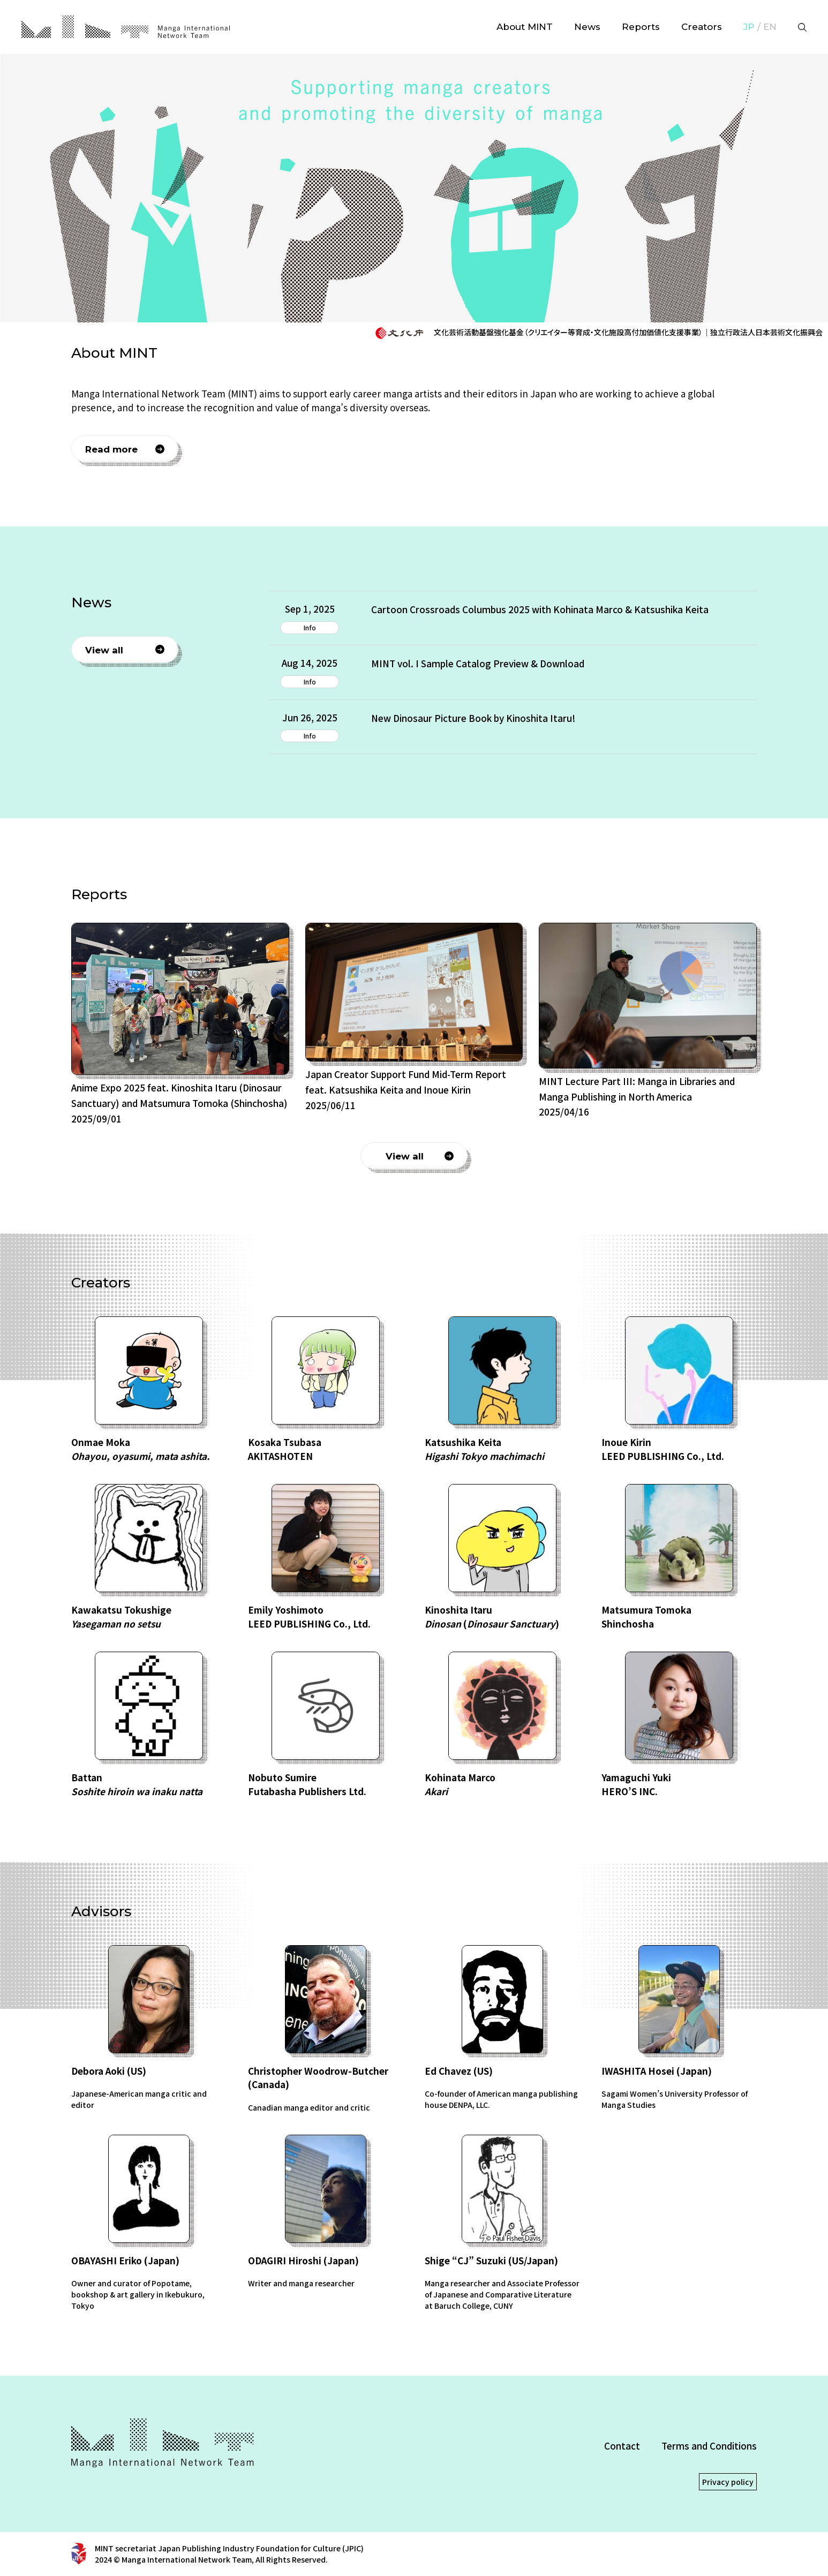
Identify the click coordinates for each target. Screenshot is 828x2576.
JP (749, 26)
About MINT (524, 26)
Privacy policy (728, 2481)
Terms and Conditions (709, 2445)
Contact (622, 2445)
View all (104, 650)
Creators (701, 26)
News (587, 26)
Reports (641, 26)
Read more (111, 449)
